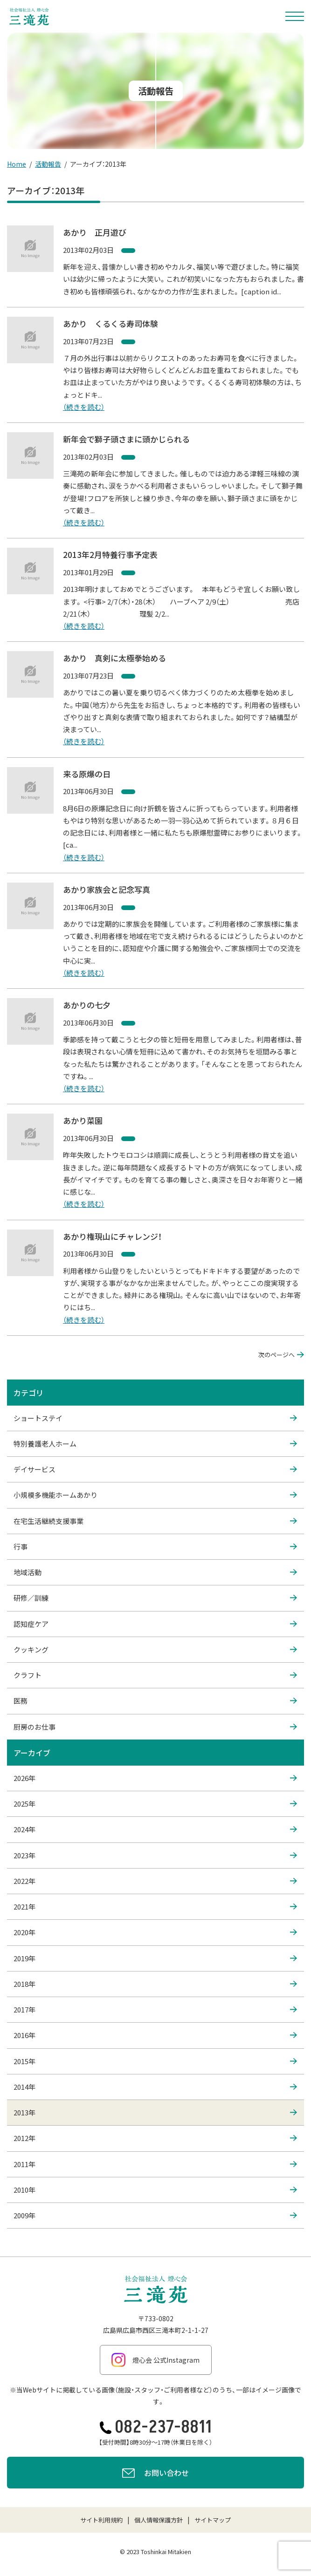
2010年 (155, 2190)
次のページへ (281, 1354)
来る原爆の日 (87, 774)
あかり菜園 (83, 1120)
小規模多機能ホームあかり (155, 1495)
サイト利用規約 (101, 2519)
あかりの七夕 (87, 1005)
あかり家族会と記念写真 (106, 889)
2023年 (155, 1855)
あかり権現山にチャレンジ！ (112, 1236)
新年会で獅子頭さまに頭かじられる (126, 439)
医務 (155, 1701)
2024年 (155, 1829)
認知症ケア (155, 1624)
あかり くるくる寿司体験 (110, 323)
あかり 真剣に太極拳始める (114, 658)
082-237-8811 (156, 2427)
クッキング (155, 1650)
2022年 (155, 1881)
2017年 (155, 2010)
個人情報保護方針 (158, 2519)
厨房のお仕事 (155, 1727)
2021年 (155, 1907)
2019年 (155, 1958)
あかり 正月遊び (94, 232)
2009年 (155, 2215)
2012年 (155, 2138)
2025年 (155, 1804)
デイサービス (155, 1469)
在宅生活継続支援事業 (155, 1521)
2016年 (155, 2035)
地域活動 (155, 1572)
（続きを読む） (83, 407)
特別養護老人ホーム (155, 1444)
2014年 (155, 2087)
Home (16, 164)
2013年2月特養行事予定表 (110, 554)
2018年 (155, 1984)
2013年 (155, 2113)
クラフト (155, 1675)
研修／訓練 (155, 1598)
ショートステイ (155, 1418)
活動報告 (48, 164)
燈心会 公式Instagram (155, 2360)
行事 (155, 1547)
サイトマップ (212, 2519)
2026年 (155, 1778)
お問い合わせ (155, 2474)
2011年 (155, 2164)
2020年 (155, 1932)
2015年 (155, 2061)
